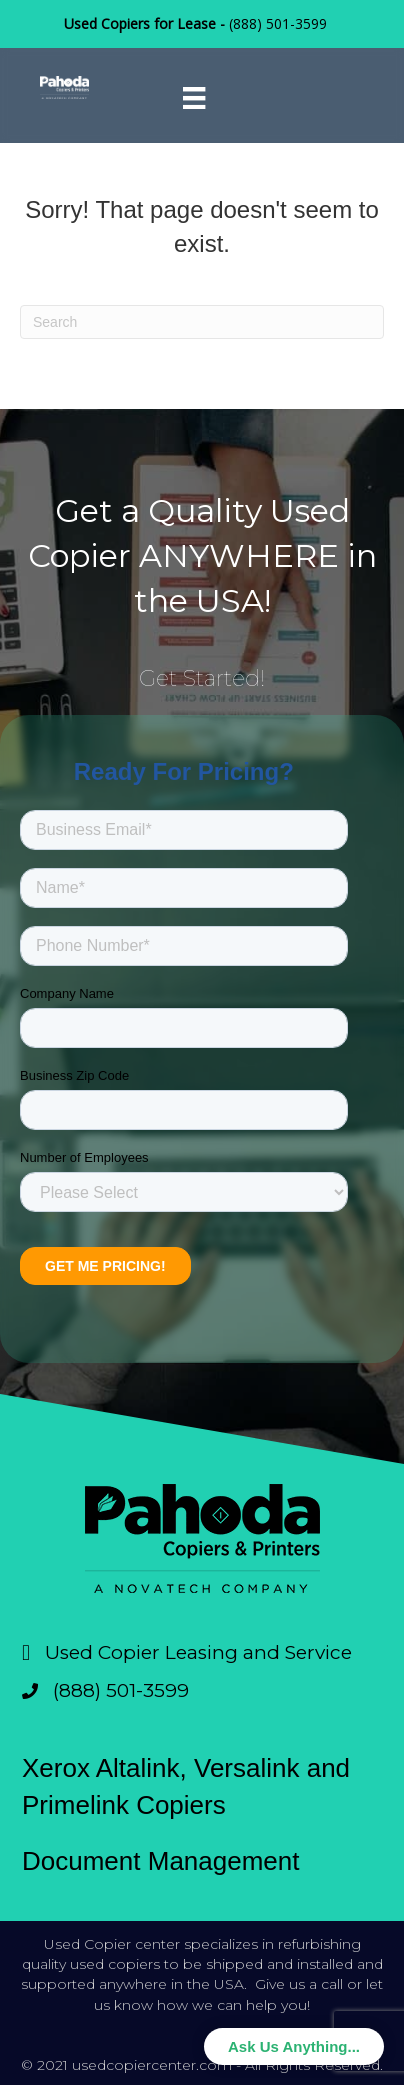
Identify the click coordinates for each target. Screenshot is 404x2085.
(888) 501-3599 (278, 23)
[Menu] (194, 98)
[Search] (202, 322)
